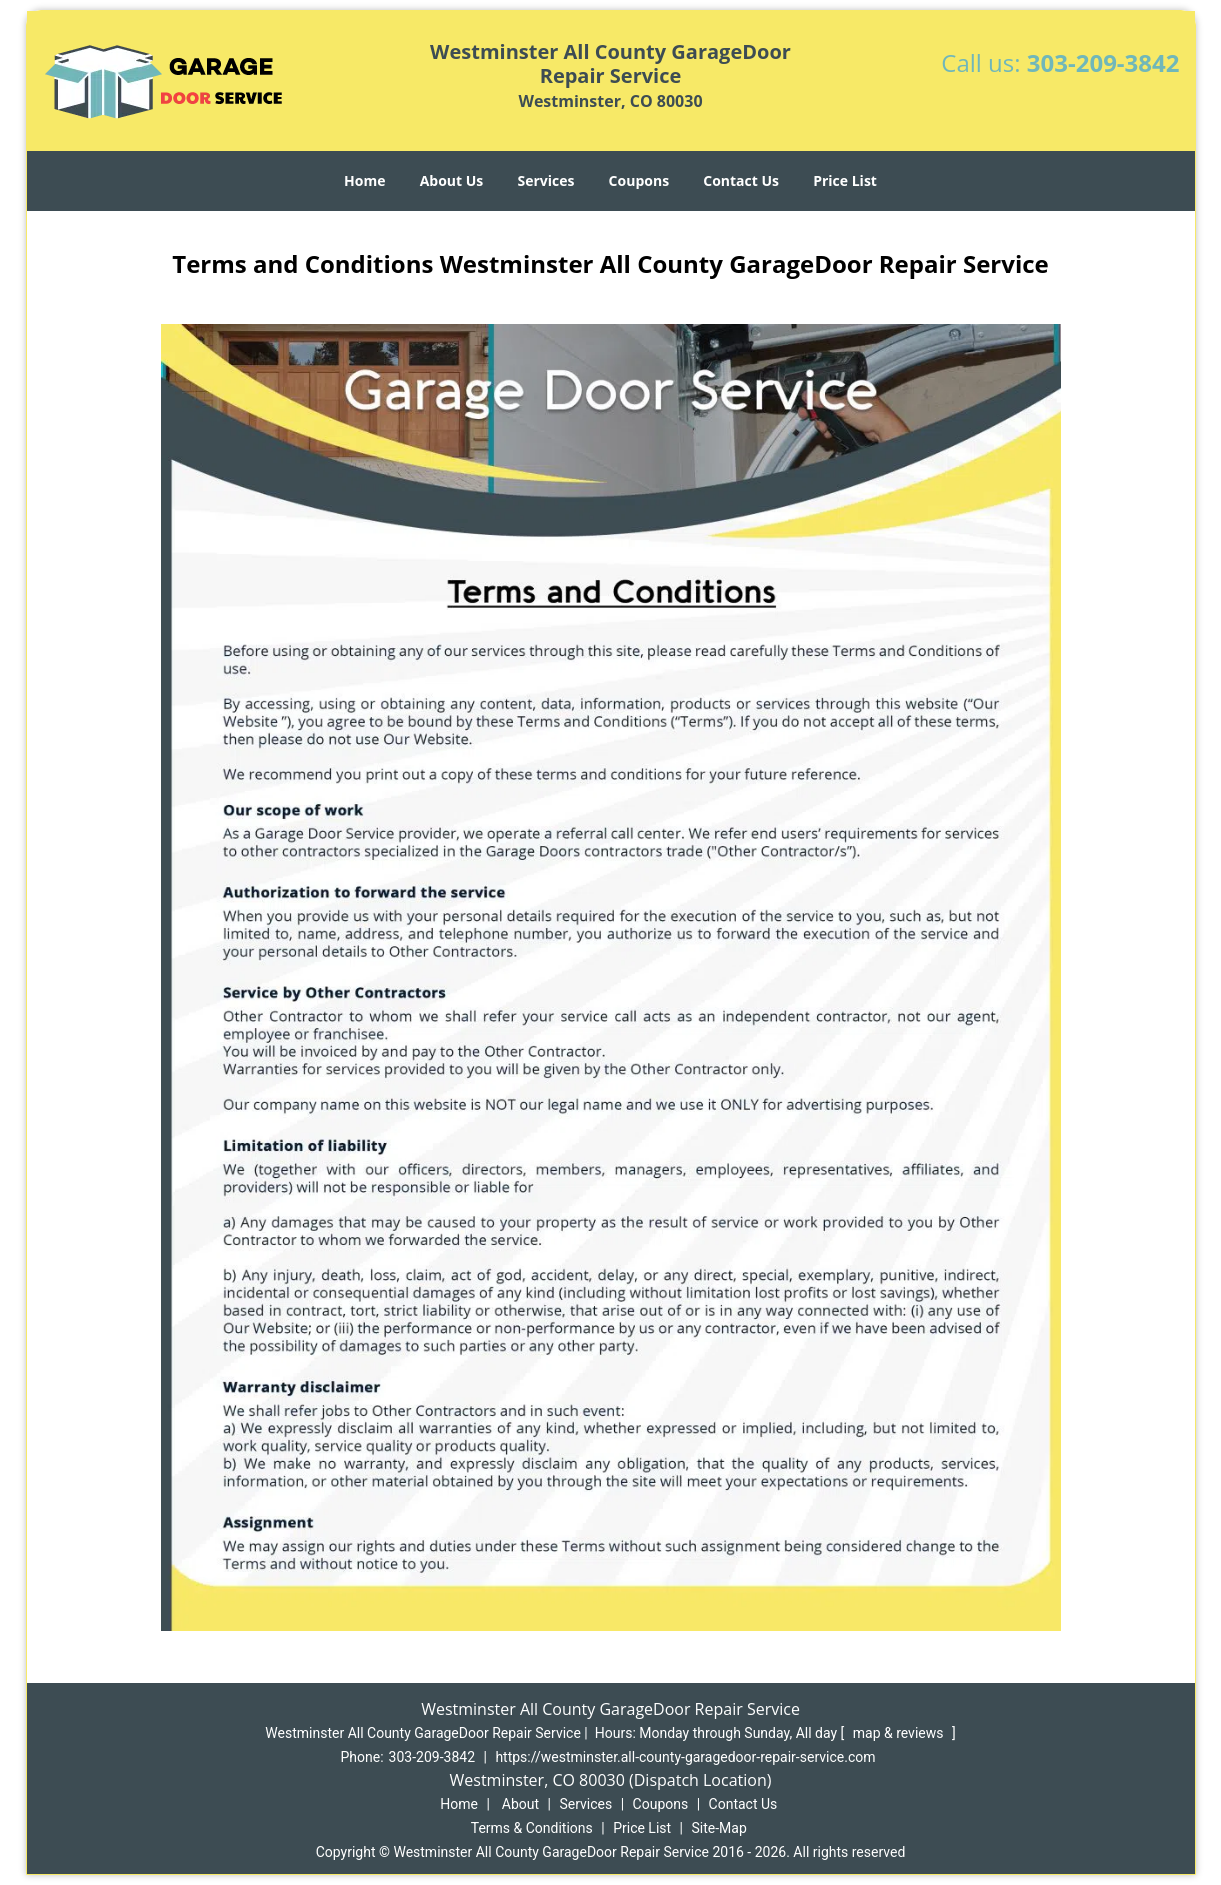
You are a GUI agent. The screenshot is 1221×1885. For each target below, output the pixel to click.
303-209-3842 (1103, 62)
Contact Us (741, 180)
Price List (845, 180)
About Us (452, 180)
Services (545, 180)
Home (364, 180)
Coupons (639, 180)
